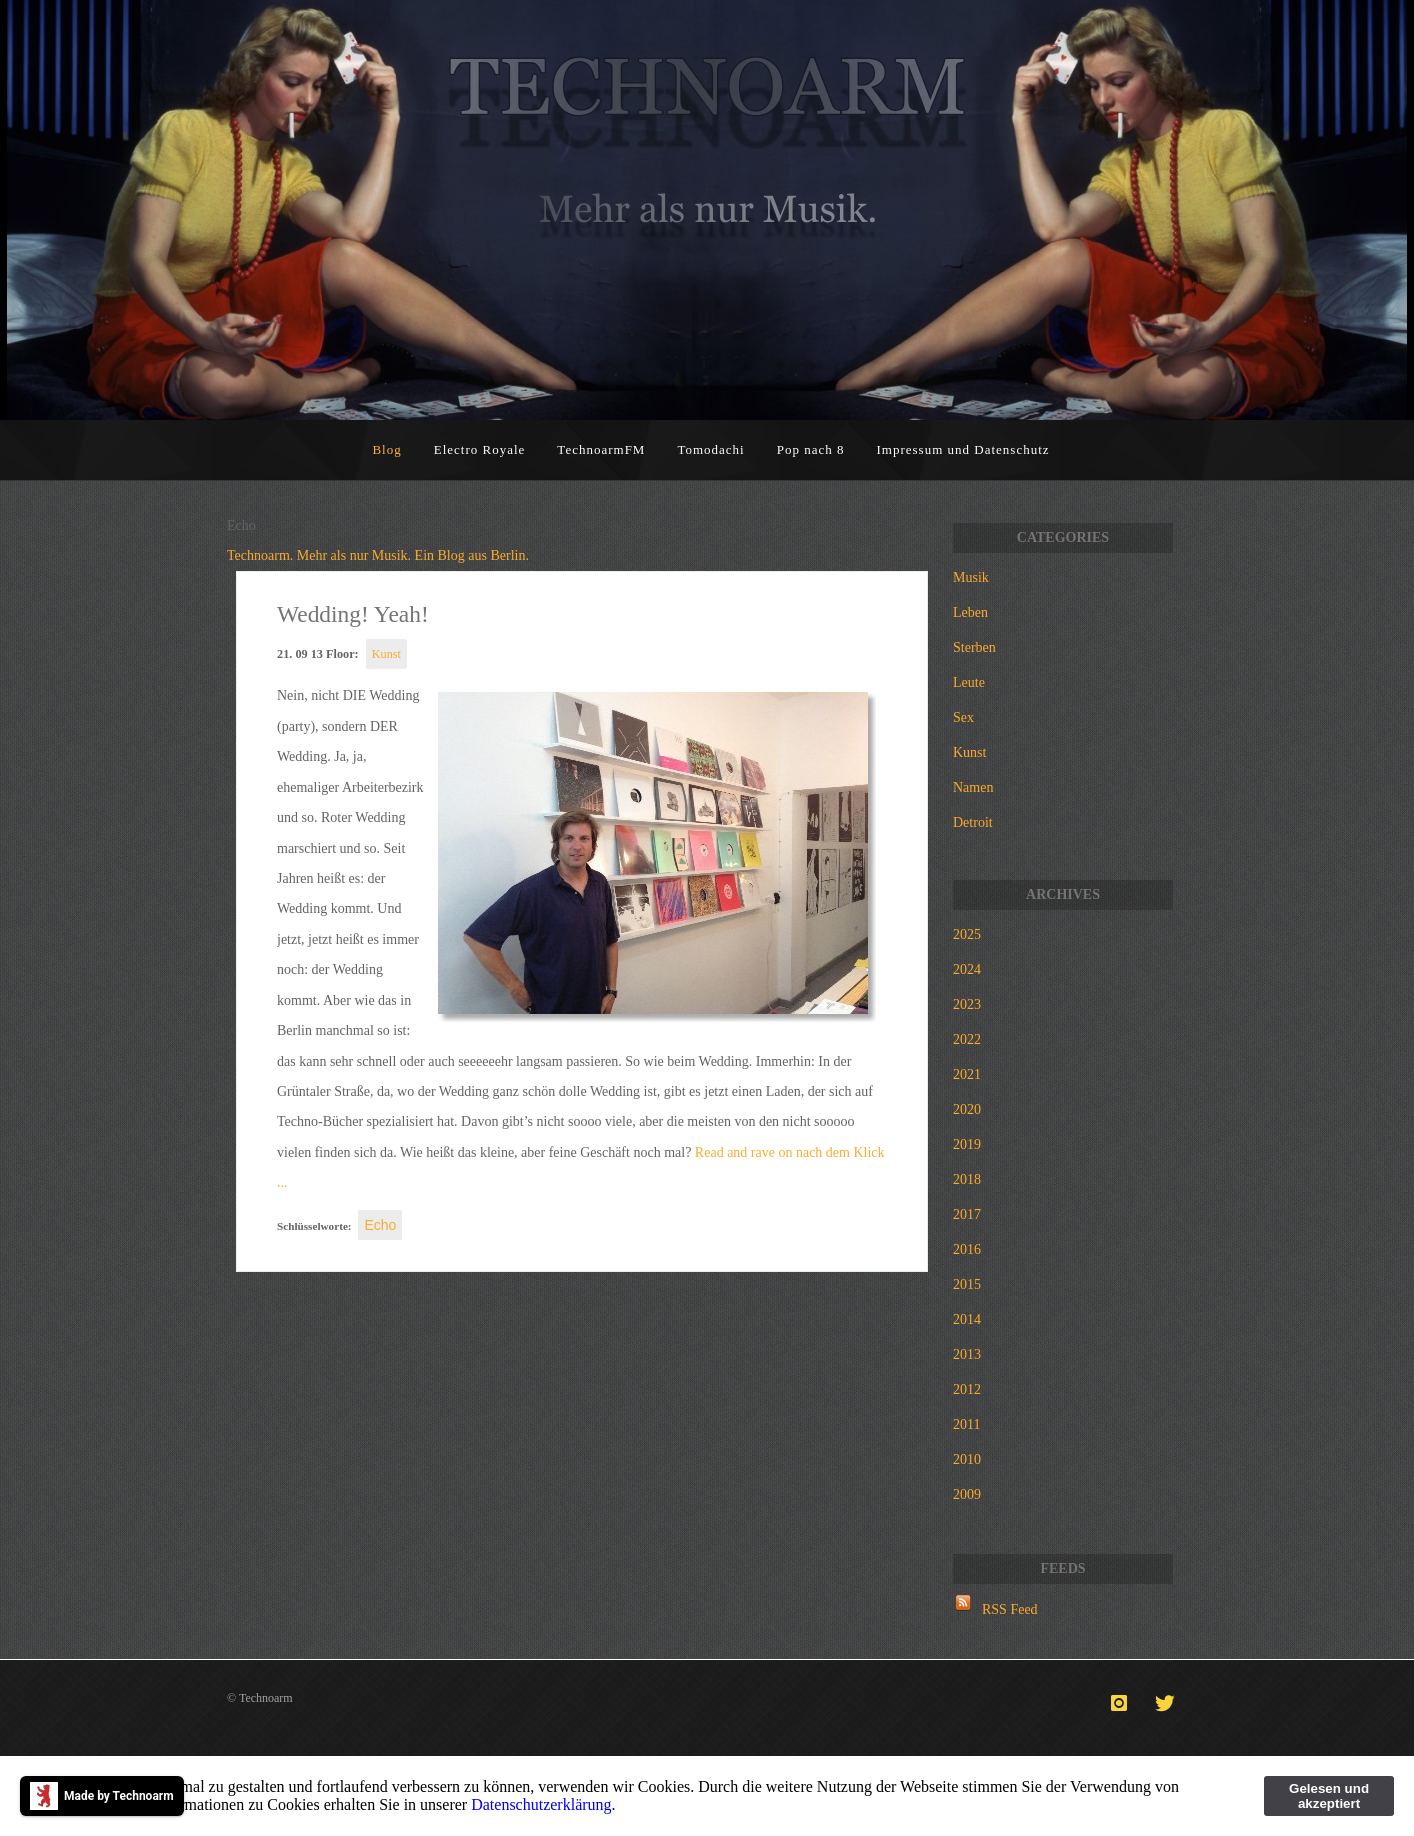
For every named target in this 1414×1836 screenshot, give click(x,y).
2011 (966, 1424)
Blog (386, 449)
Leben (970, 612)
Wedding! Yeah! (353, 614)
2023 (967, 1004)
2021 (967, 1074)
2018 (967, 1179)
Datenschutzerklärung (541, 1804)
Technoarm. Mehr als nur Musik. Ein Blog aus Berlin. (378, 555)
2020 (967, 1109)
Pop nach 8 (811, 449)
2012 (967, 1389)
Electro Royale (480, 449)
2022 (967, 1039)
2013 (967, 1354)
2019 (967, 1144)
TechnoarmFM (601, 449)
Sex (963, 717)
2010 (967, 1459)
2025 (967, 934)
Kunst (386, 654)
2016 (967, 1249)
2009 (967, 1494)
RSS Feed (1010, 1609)
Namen (973, 787)
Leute (969, 682)
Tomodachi (710, 449)
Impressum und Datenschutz (963, 449)
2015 (967, 1284)
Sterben (974, 647)
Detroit (973, 822)
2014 (967, 1319)
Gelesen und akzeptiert (1329, 1796)
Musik (971, 577)
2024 (967, 969)
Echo (380, 1225)
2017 (967, 1214)
